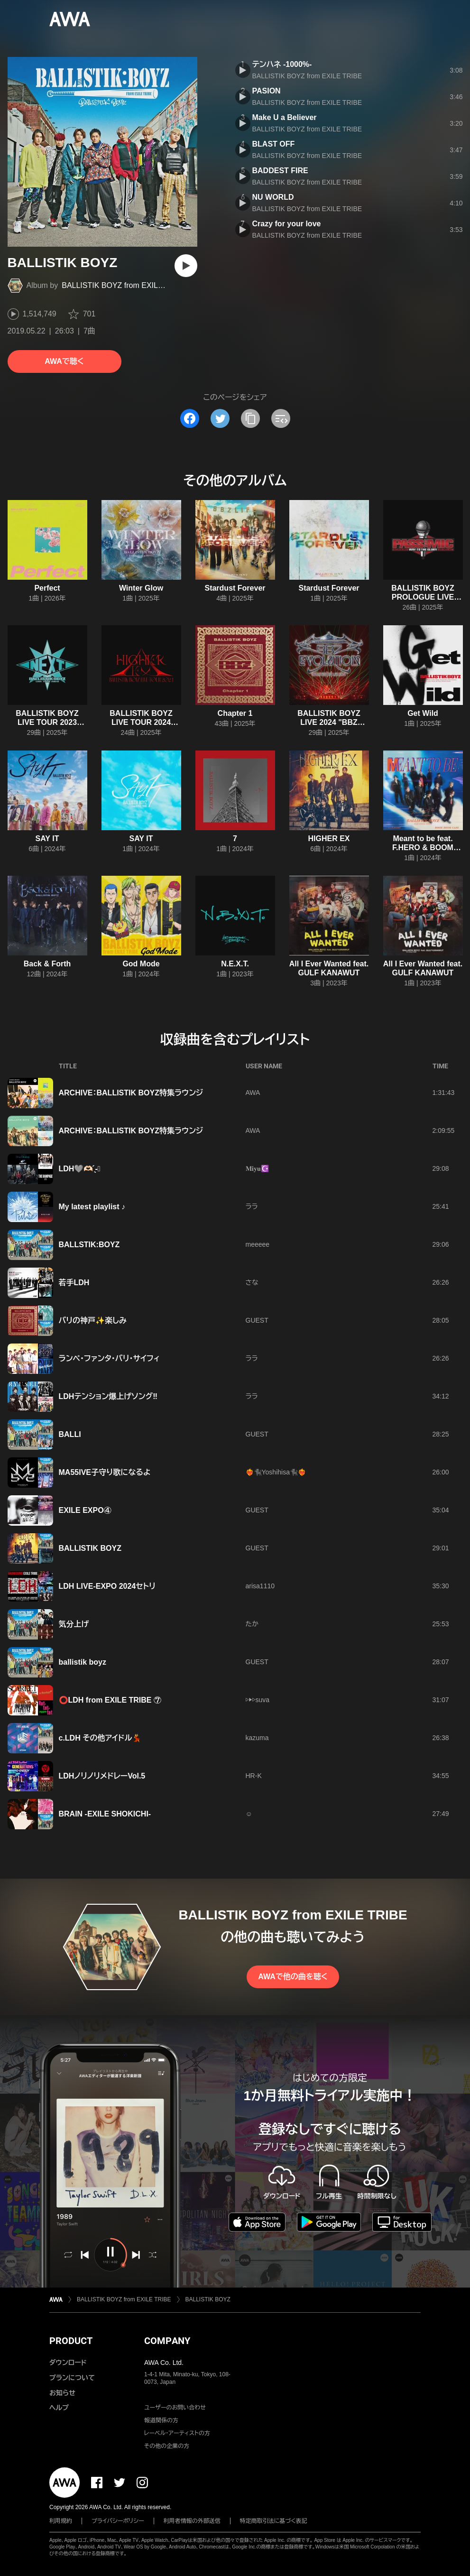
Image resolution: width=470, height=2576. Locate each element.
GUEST (257, 1320)
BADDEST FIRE (280, 171)
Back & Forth (47, 964)
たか (252, 1624)
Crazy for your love (286, 224)
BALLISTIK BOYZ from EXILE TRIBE (124, 285)
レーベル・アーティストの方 (177, 2433)
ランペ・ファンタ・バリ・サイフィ (109, 1358)
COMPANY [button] (167, 2340)
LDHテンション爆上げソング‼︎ (108, 1396)
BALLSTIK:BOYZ (89, 1245)
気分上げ (74, 1624)
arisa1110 (260, 1586)
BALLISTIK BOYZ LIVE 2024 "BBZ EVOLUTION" (328, 722)
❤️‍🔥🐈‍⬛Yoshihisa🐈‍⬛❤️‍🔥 (276, 1472)
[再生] (186, 265)
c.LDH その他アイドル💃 (100, 1738)
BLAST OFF (273, 144)
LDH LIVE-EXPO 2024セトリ (107, 1586)
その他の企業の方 (166, 2446)
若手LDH (74, 1283)
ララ (252, 1206)
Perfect (47, 588)
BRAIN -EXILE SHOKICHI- (105, 1814)
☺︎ (249, 1813)
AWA (253, 1092)
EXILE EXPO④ (85, 1510)
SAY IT (47, 838)
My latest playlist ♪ (92, 1207)
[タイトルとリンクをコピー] (250, 418)
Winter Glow (141, 588)
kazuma (257, 1738)
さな (252, 1282)
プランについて (72, 2377)
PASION (266, 91)
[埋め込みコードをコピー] (280, 418)
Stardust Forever (234, 588)
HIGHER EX (329, 838)
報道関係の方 (161, 2420)
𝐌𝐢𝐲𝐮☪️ (257, 1168)
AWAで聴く (64, 361)
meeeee (258, 1244)
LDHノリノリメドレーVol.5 (102, 1776)
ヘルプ (59, 2407)
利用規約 (60, 2521)
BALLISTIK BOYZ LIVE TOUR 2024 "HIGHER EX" (141, 722)
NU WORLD (273, 197)
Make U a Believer (284, 117)
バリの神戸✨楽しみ (93, 1320)
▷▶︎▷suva (258, 1700)
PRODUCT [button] (70, 2340)
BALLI (70, 1434)
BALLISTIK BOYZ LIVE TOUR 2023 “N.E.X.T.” (47, 722)
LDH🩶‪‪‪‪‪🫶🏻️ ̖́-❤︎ (80, 1169)
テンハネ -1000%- (282, 64)
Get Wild (422, 713)
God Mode (140, 964)
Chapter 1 (235, 713)
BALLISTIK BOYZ (90, 1548)
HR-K (254, 1775)
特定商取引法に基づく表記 (273, 2521)
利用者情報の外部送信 (192, 2521)
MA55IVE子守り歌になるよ (105, 1472)
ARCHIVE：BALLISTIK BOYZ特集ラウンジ (131, 1093)
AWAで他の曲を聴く (292, 1977)
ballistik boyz (82, 1662)
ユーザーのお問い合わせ (175, 2407)
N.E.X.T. (235, 964)
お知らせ (62, 2393)
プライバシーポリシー (118, 2521)
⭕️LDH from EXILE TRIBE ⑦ (110, 1700)
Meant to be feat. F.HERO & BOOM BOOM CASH (422, 847)
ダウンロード (67, 2362)
